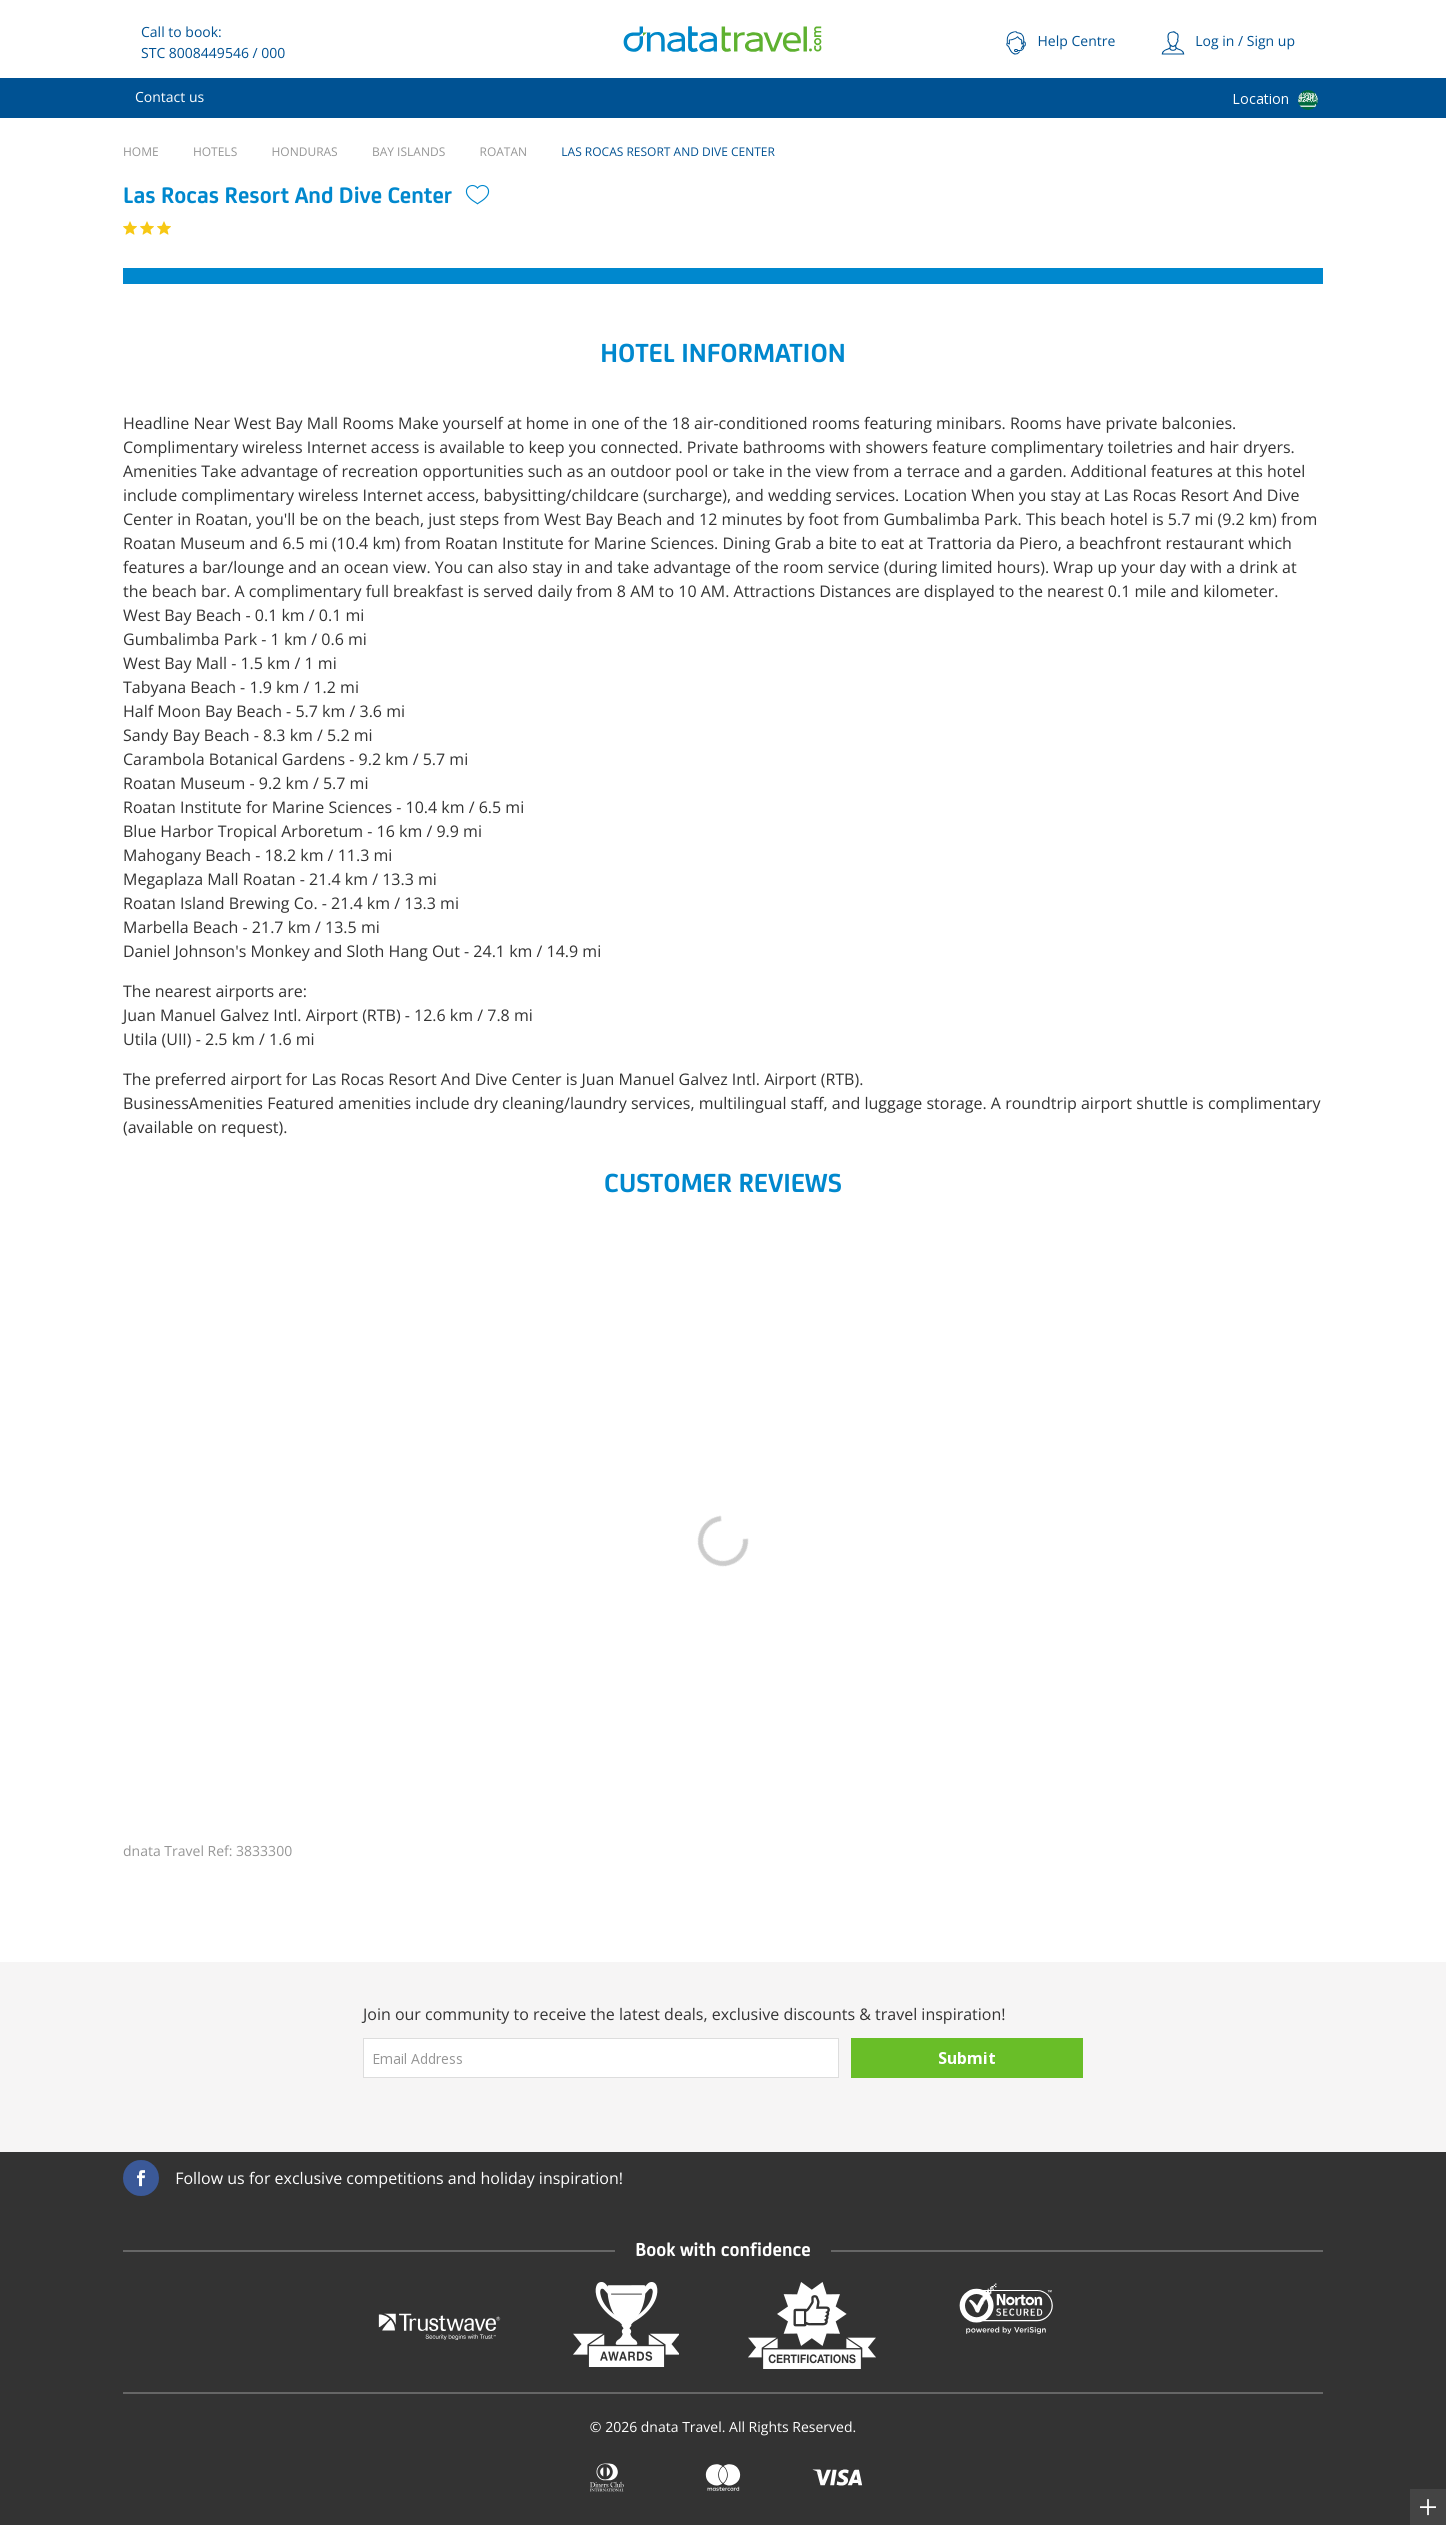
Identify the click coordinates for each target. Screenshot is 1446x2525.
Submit (967, 2058)
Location (1260, 98)
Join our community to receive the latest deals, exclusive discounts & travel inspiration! (684, 2014)
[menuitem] (169, 98)
